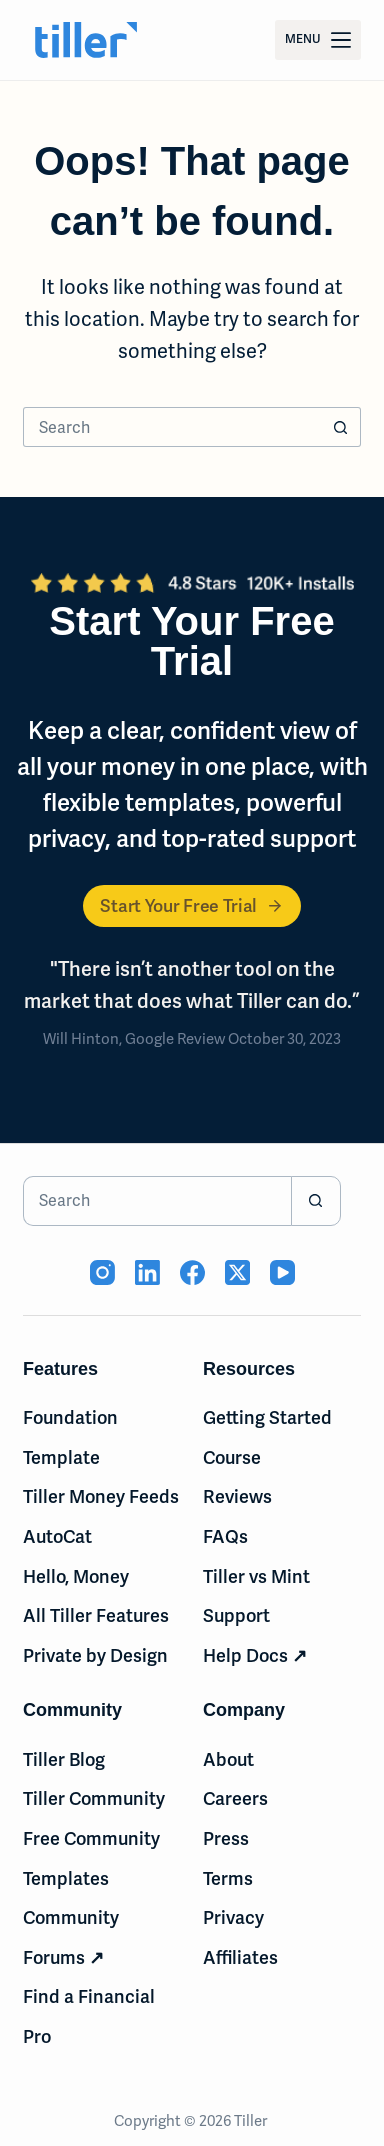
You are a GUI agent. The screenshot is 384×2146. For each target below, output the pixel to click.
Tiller (252, 2121)
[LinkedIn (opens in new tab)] (147, 1272)
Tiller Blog (64, 1759)
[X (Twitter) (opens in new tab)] (237, 1272)
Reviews (237, 1496)
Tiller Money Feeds (101, 1496)
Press (226, 1838)
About (228, 1759)
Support (236, 1615)
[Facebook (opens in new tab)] (192, 1272)
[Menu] (318, 40)
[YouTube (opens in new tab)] (282, 1272)
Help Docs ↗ (255, 1655)
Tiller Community (94, 1798)
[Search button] (341, 427)
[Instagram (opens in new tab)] (102, 1272)
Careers (235, 1798)
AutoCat (57, 1536)
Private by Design (95, 1655)
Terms (228, 1878)
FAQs (225, 1536)
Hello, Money (76, 1576)
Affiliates (240, 1957)
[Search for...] (172, 427)
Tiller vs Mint (256, 1576)
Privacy (233, 1917)
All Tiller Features (96, 1615)
